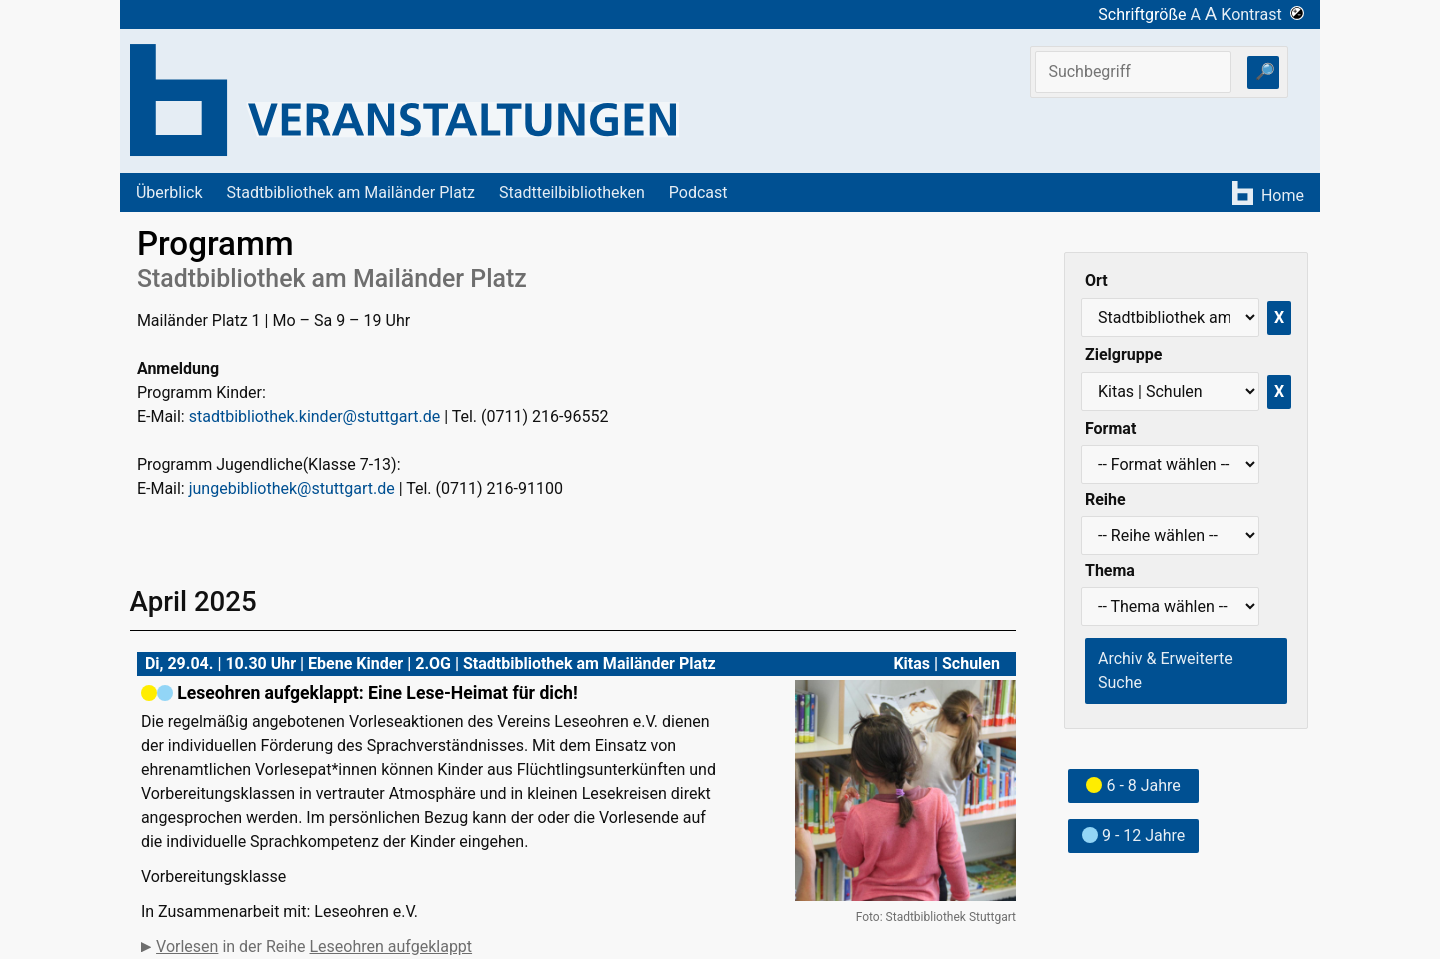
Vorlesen (187, 946)
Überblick (169, 192)
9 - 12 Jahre (1133, 835)
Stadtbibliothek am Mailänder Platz (351, 192)
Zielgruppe (1123, 354)
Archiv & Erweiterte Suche (1165, 670)
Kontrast (1262, 14)
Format (1110, 428)
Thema (1110, 570)
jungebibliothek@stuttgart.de (292, 488)
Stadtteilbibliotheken (572, 192)
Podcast (698, 192)
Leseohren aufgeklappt (390, 946)
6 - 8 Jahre (1133, 785)
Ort (1096, 280)
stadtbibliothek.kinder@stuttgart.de (314, 416)
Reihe (1105, 499)
